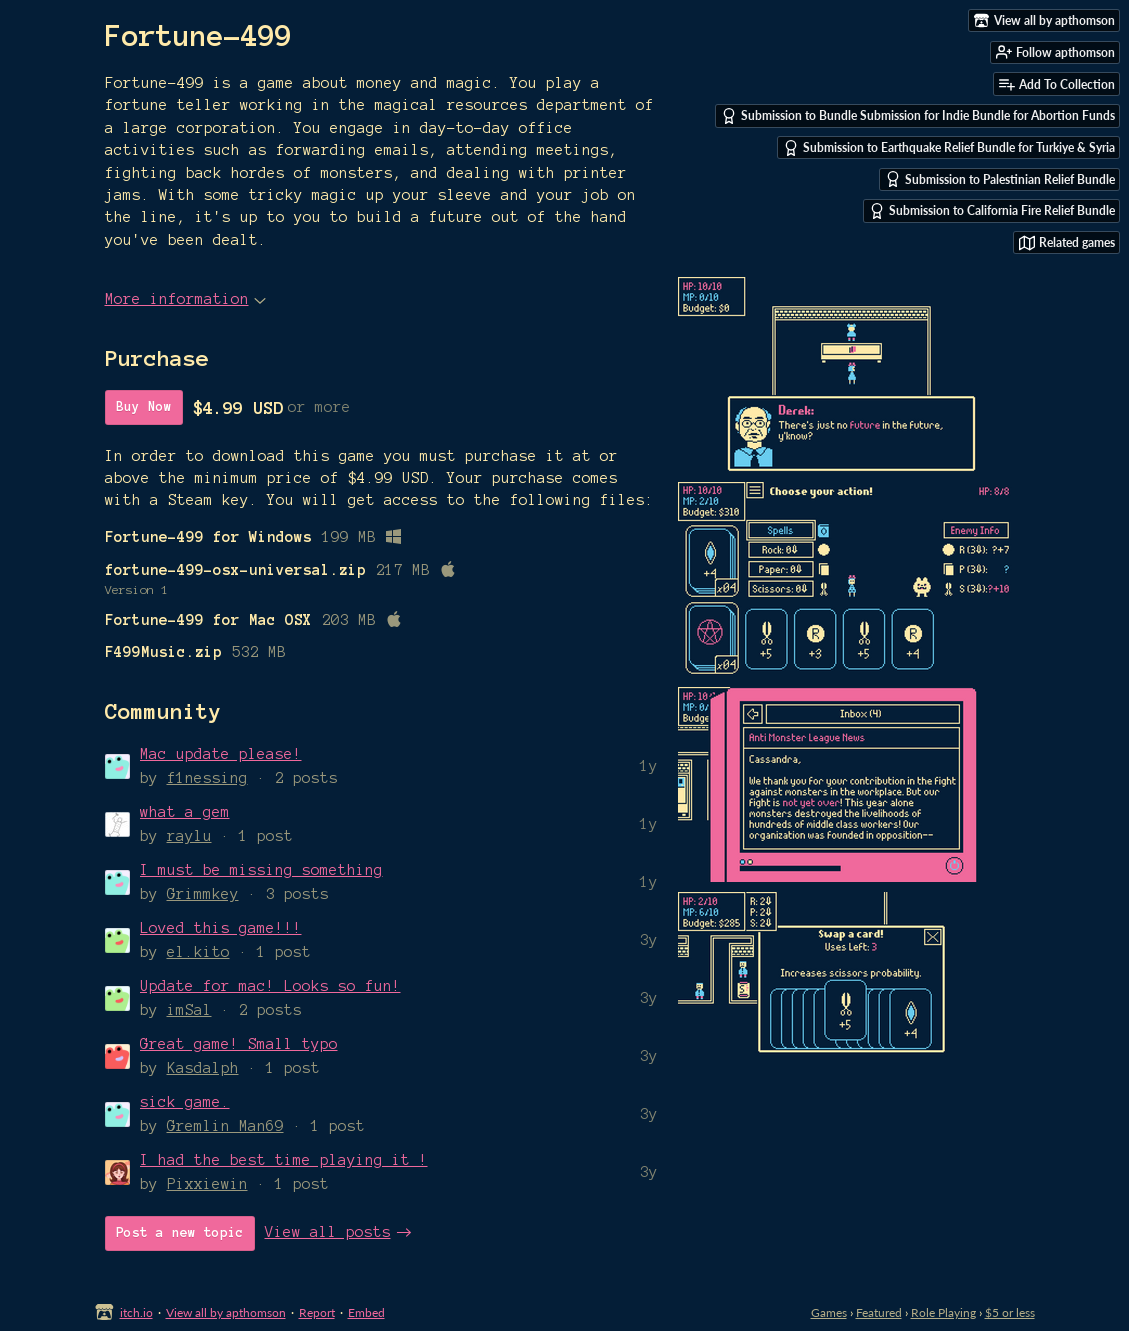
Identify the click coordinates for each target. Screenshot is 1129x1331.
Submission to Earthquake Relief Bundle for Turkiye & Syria (949, 148)
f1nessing (207, 778)
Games (829, 1312)
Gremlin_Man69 (225, 1126)
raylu (189, 836)
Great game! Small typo (239, 1044)
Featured (879, 1312)
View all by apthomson (226, 1312)
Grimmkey (203, 894)
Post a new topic (180, 1233)
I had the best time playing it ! (284, 1160)
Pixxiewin (207, 1184)
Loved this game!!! (221, 928)
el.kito (198, 952)
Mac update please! (221, 754)
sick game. (185, 1102)
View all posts (328, 1232)
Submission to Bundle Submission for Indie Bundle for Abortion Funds (918, 116)
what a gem (185, 812)
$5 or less (1010, 1312)
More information (185, 299)
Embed (366, 1312)
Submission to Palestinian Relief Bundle (1000, 179)
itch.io (136, 1312)
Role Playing (943, 1312)
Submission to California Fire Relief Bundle (992, 211)
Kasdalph (203, 1068)
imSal (189, 1010)
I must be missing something (261, 870)
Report (317, 1312)
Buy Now (144, 407)
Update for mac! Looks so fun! (270, 986)
